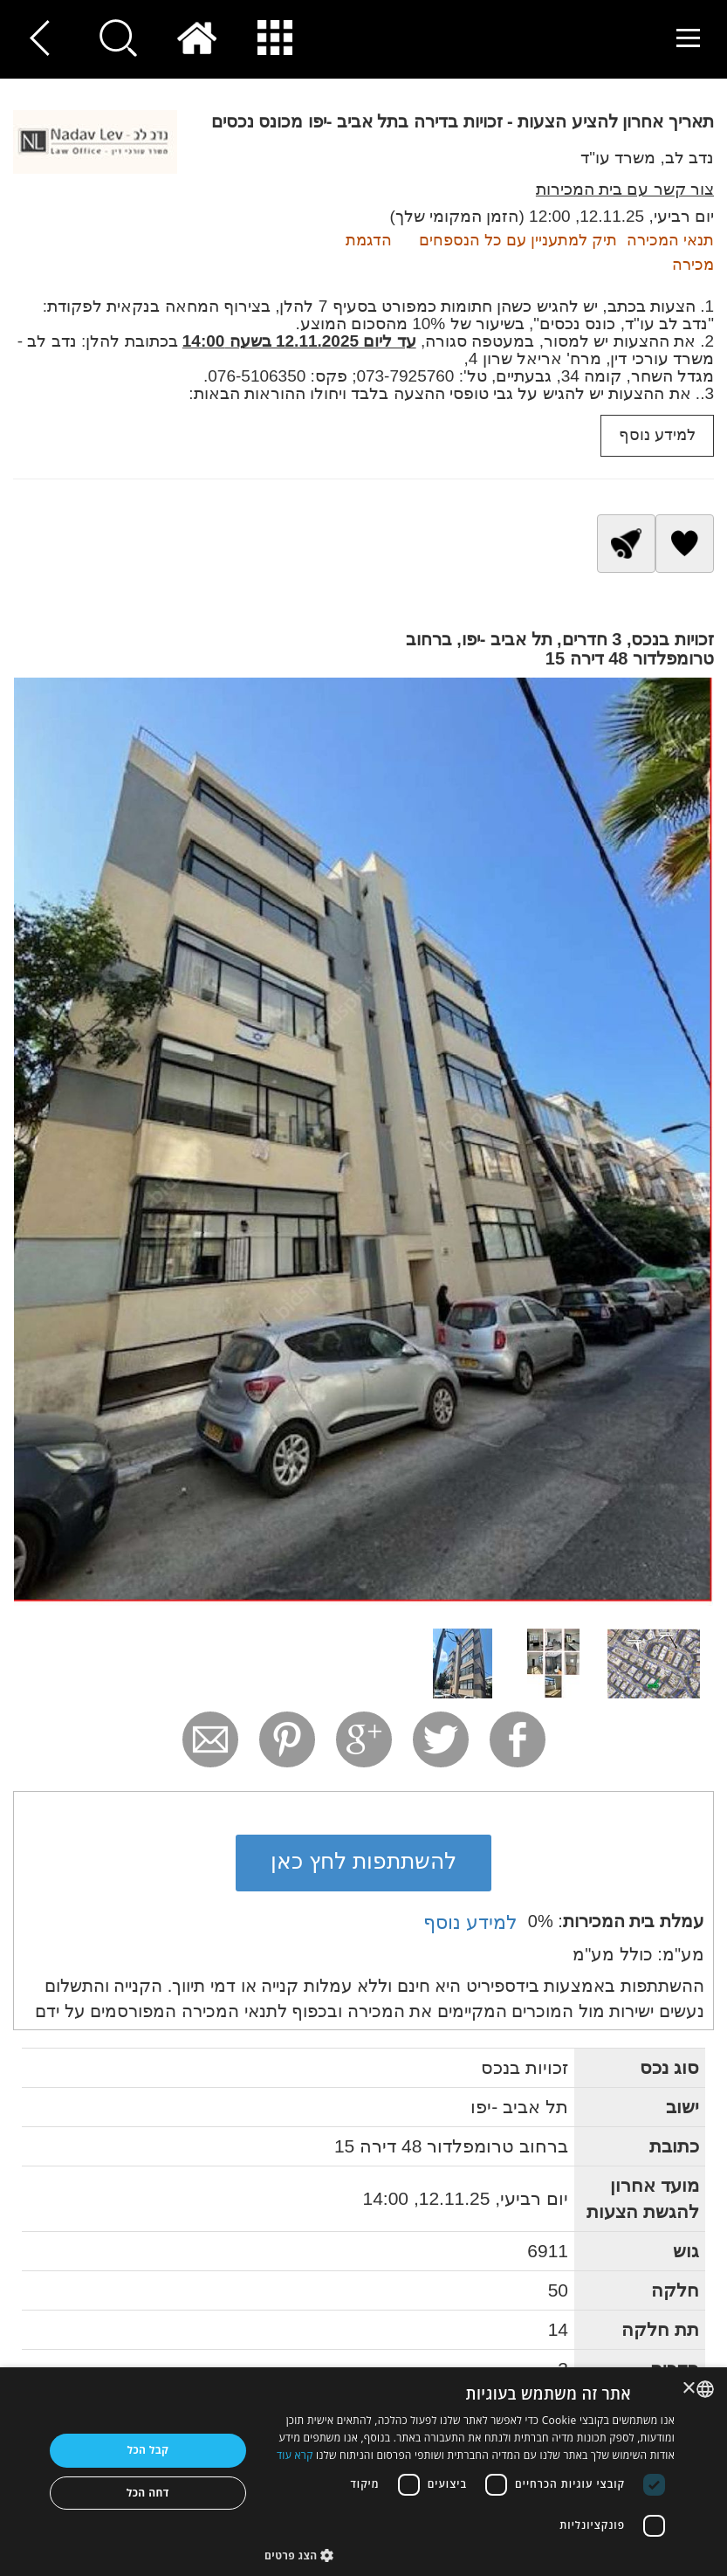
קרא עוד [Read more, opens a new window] (295, 2455)
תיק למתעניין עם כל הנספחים (518, 240)
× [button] (689, 2388)
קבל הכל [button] (147, 2449)
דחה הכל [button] (148, 2492)
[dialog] (363, 2471)
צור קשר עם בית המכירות (625, 189)
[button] (469, 2554)
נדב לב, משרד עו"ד (647, 157)
